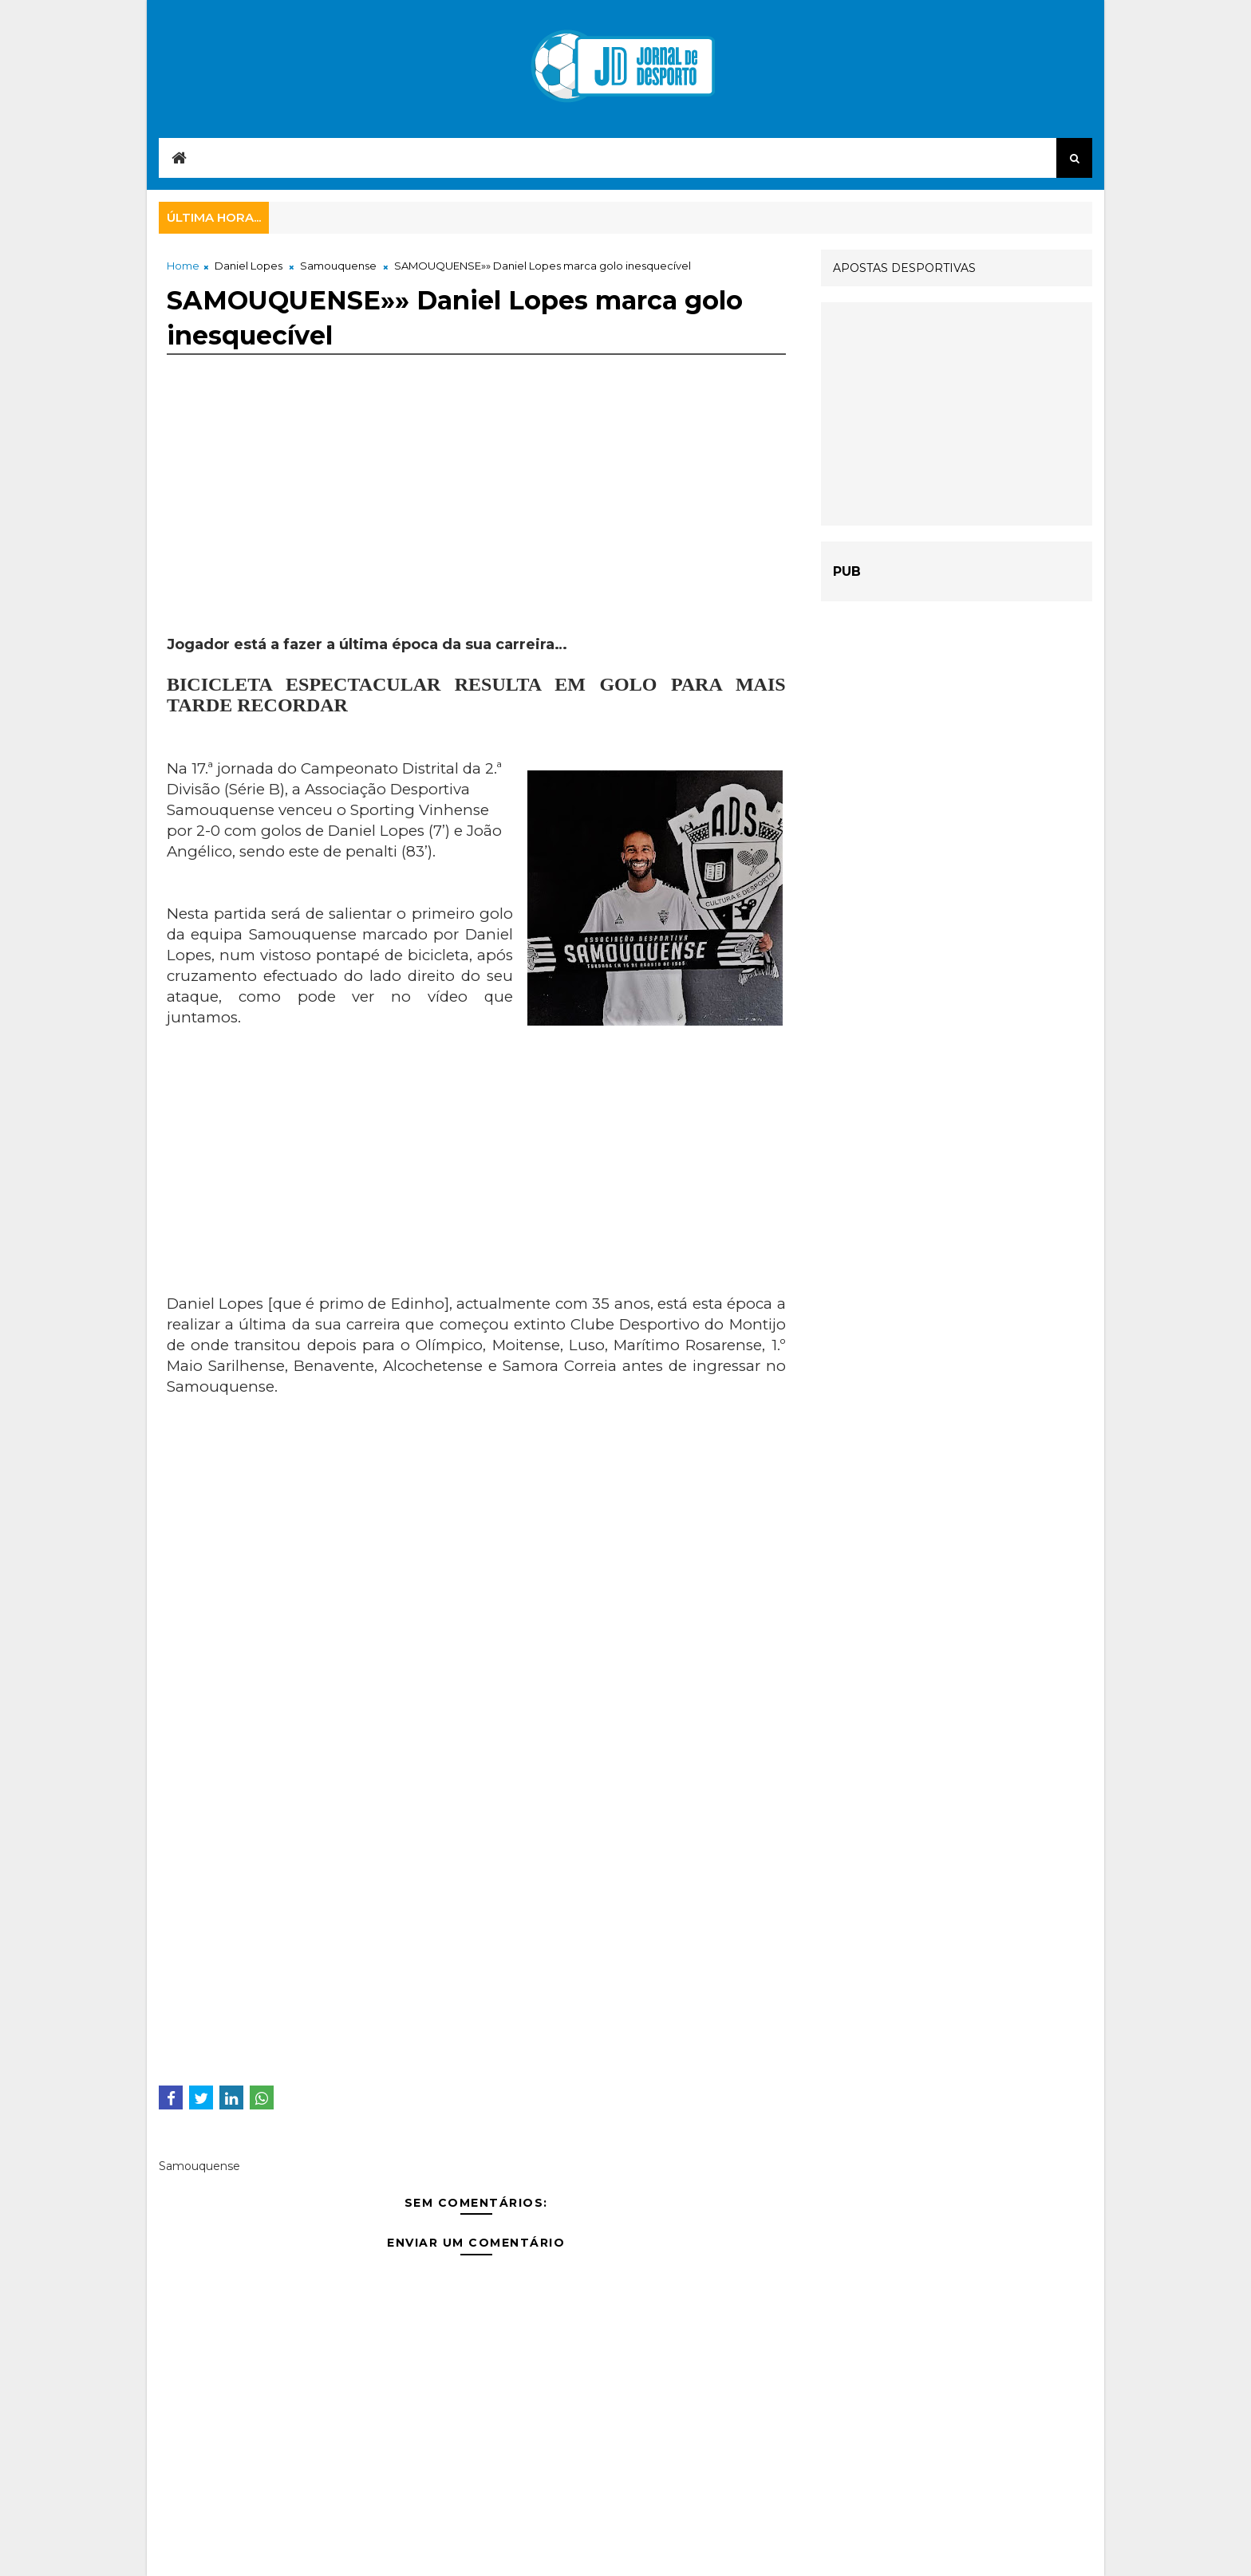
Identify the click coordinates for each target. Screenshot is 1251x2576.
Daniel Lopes (248, 265)
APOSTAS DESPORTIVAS (904, 268)
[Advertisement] (476, 523)
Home (183, 265)
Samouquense (338, 265)
